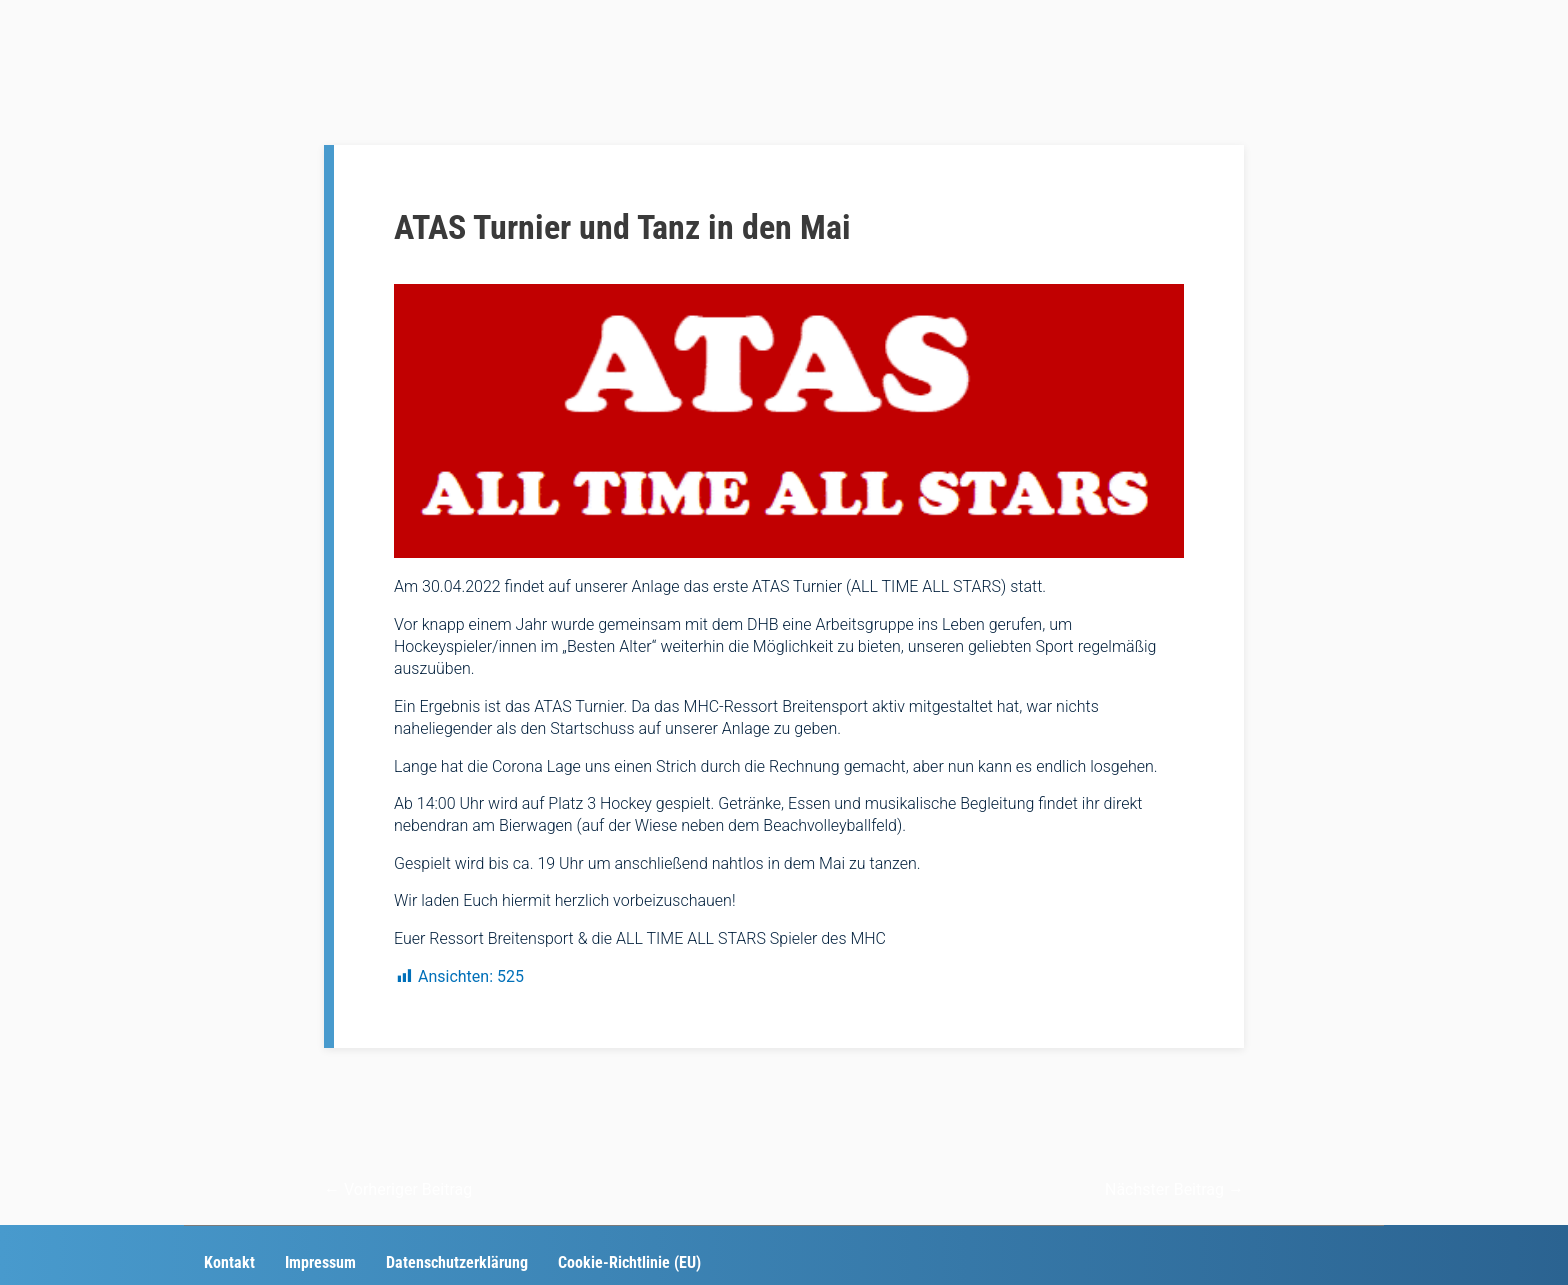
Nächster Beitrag (1174, 1189)
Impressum (320, 1262)
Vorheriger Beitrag (398, 1189)
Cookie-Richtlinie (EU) (629, 1262)
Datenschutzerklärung (457, 1262)
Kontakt (229, 1262)
